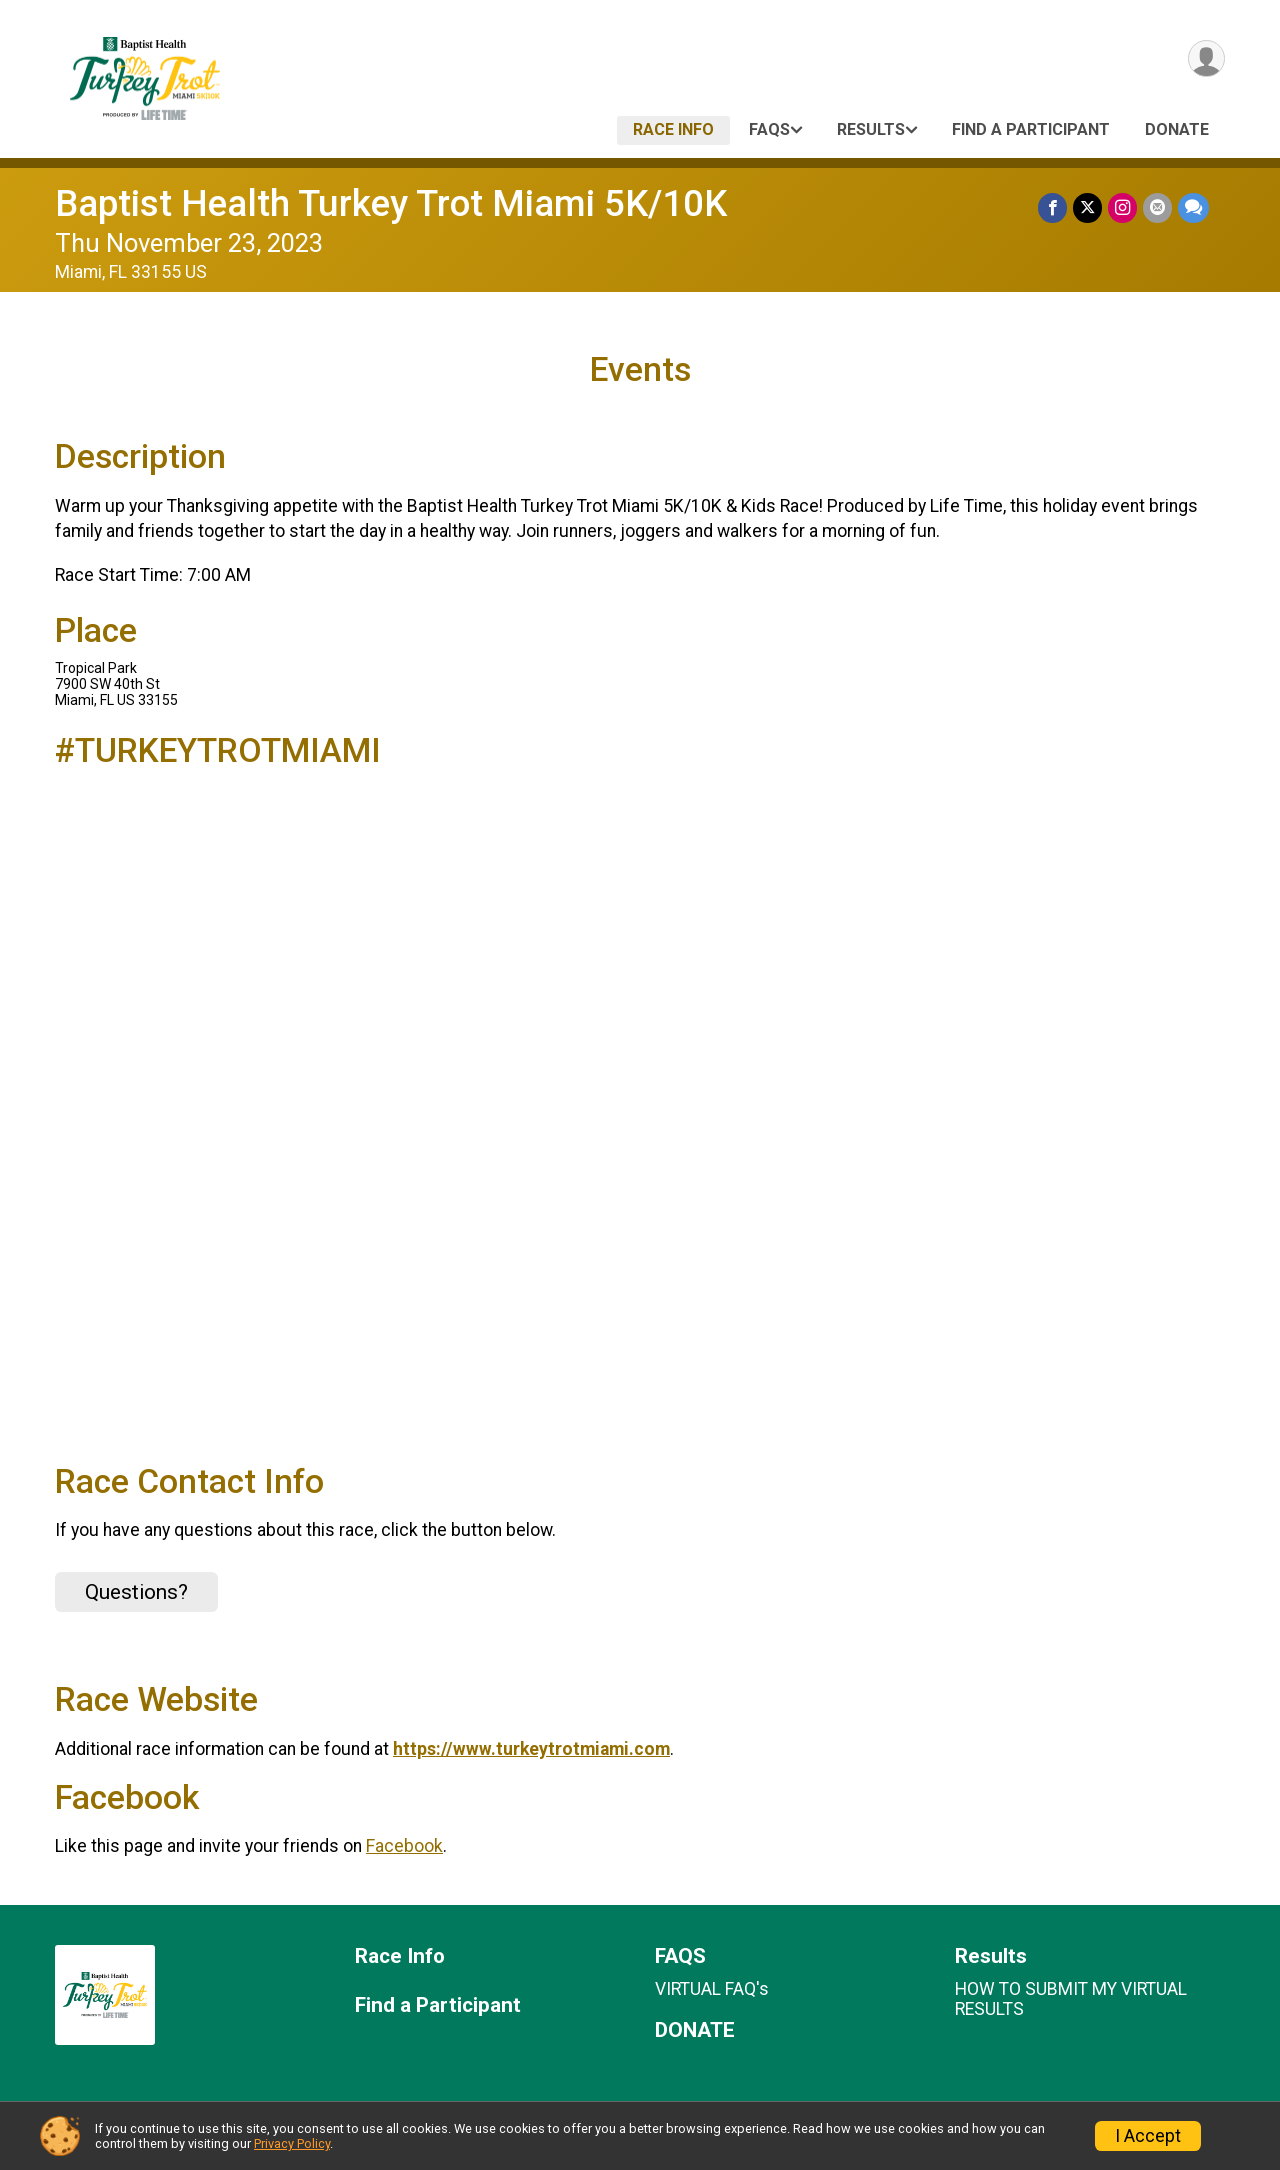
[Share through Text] (1193, 207)
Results (871, 129)
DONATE (1177, 129)
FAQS (769, 129)
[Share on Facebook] (1052, 207)
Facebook (404, 1846)
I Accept (1148, 2136)
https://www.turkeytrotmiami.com (531, 1749)
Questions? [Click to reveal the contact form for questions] (136, 1592)
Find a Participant (1031, 129)
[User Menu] (1206, 58)
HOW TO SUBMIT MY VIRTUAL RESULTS (1071, 1999)
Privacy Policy (292, 2143)
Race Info (673, 129)
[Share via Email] (1157, 207)
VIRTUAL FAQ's (712, 1989)
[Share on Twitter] (1087, 207)
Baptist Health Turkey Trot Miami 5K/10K (391, 203)
